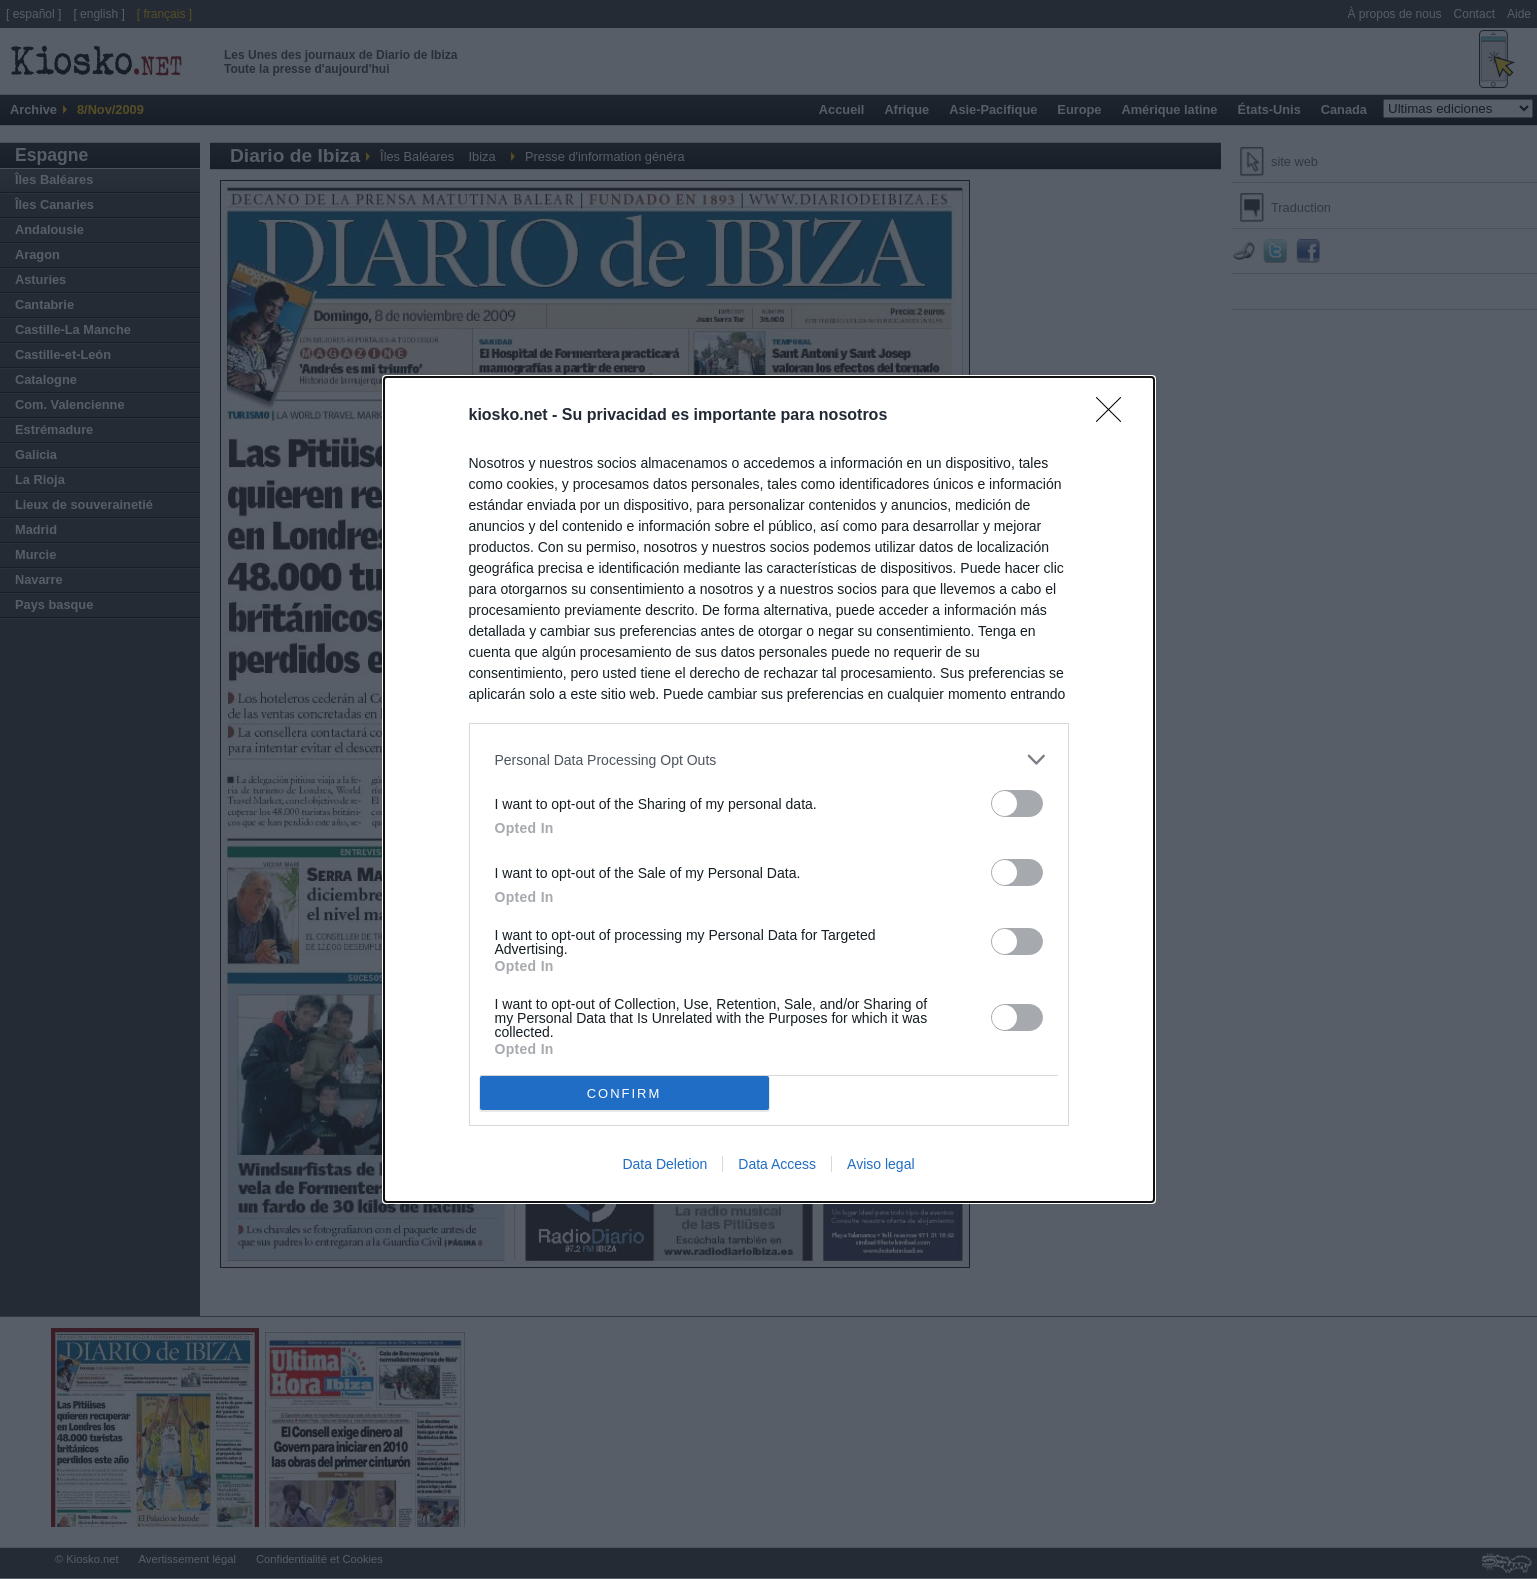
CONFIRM (624, 1092)
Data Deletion (664, 1164)
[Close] (1115, 416)
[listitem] (769, 759)
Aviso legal (880, 1164)
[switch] (1017, 803)
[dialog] (769, 789)
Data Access (777, 1164)
